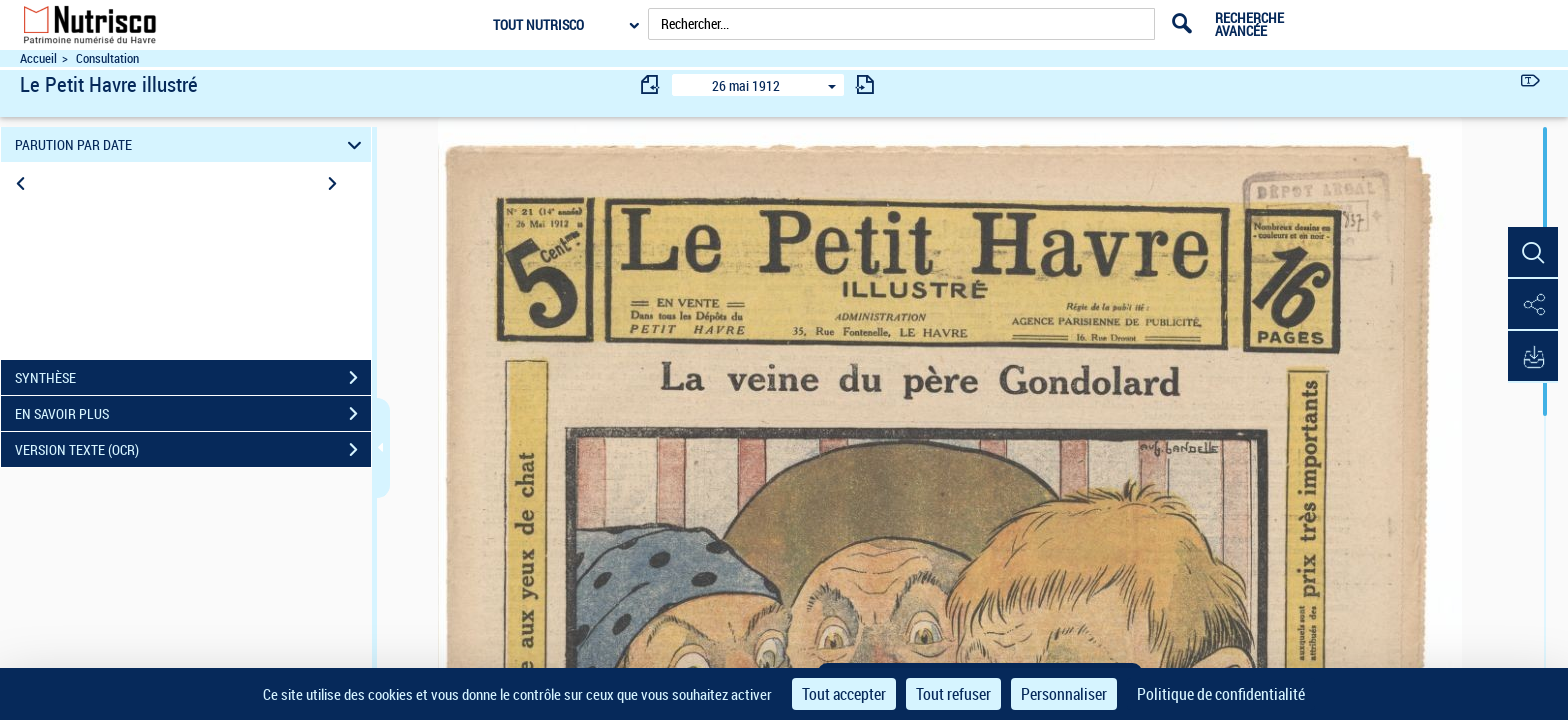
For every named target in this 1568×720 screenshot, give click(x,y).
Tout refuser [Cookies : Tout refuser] (953, 694)
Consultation (107, 58)
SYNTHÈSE (193, 378)
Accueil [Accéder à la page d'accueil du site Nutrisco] (38, 58)
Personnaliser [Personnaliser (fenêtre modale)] (1064, 694)
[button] (1533, 253)
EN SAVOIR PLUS (193, 414)
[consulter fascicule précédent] (651, 84)
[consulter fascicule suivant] (865, 84)
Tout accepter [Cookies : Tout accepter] (844, 694)
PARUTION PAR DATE (191, 144)
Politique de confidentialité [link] (1221, 694)
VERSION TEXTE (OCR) (193, 450)
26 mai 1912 (746, 85)
